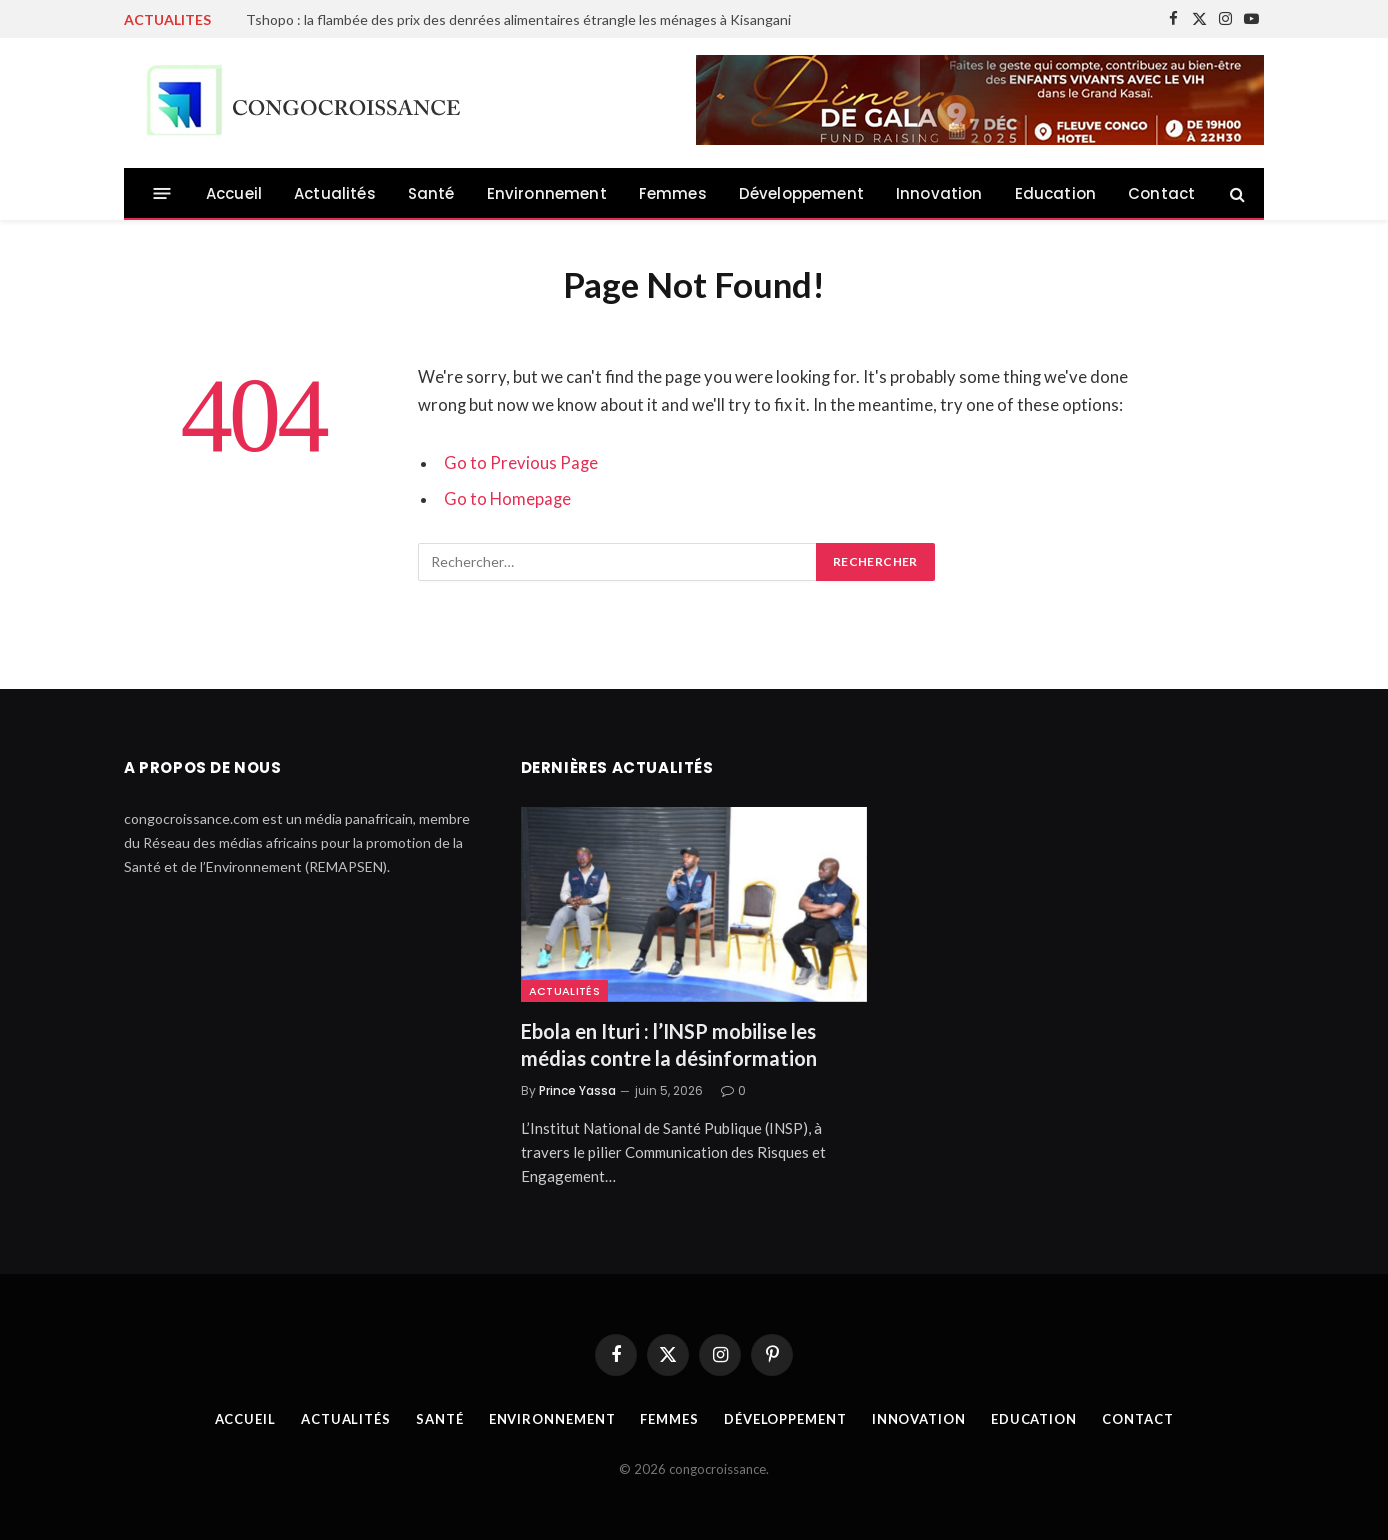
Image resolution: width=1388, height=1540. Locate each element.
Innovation (939, 193)
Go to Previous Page (521, 463)
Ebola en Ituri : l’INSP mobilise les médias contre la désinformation (669, 1044)
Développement (801, 193)
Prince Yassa (577, 1090)
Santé (431, 193)
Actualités (335, 193)
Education (1056, 193)
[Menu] (162, 193)
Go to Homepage (507, 499)
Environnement (547, 193)
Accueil (234, 193)
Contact (1161, 193)
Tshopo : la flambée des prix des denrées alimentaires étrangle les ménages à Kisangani (518, 19)
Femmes (673, 193)
